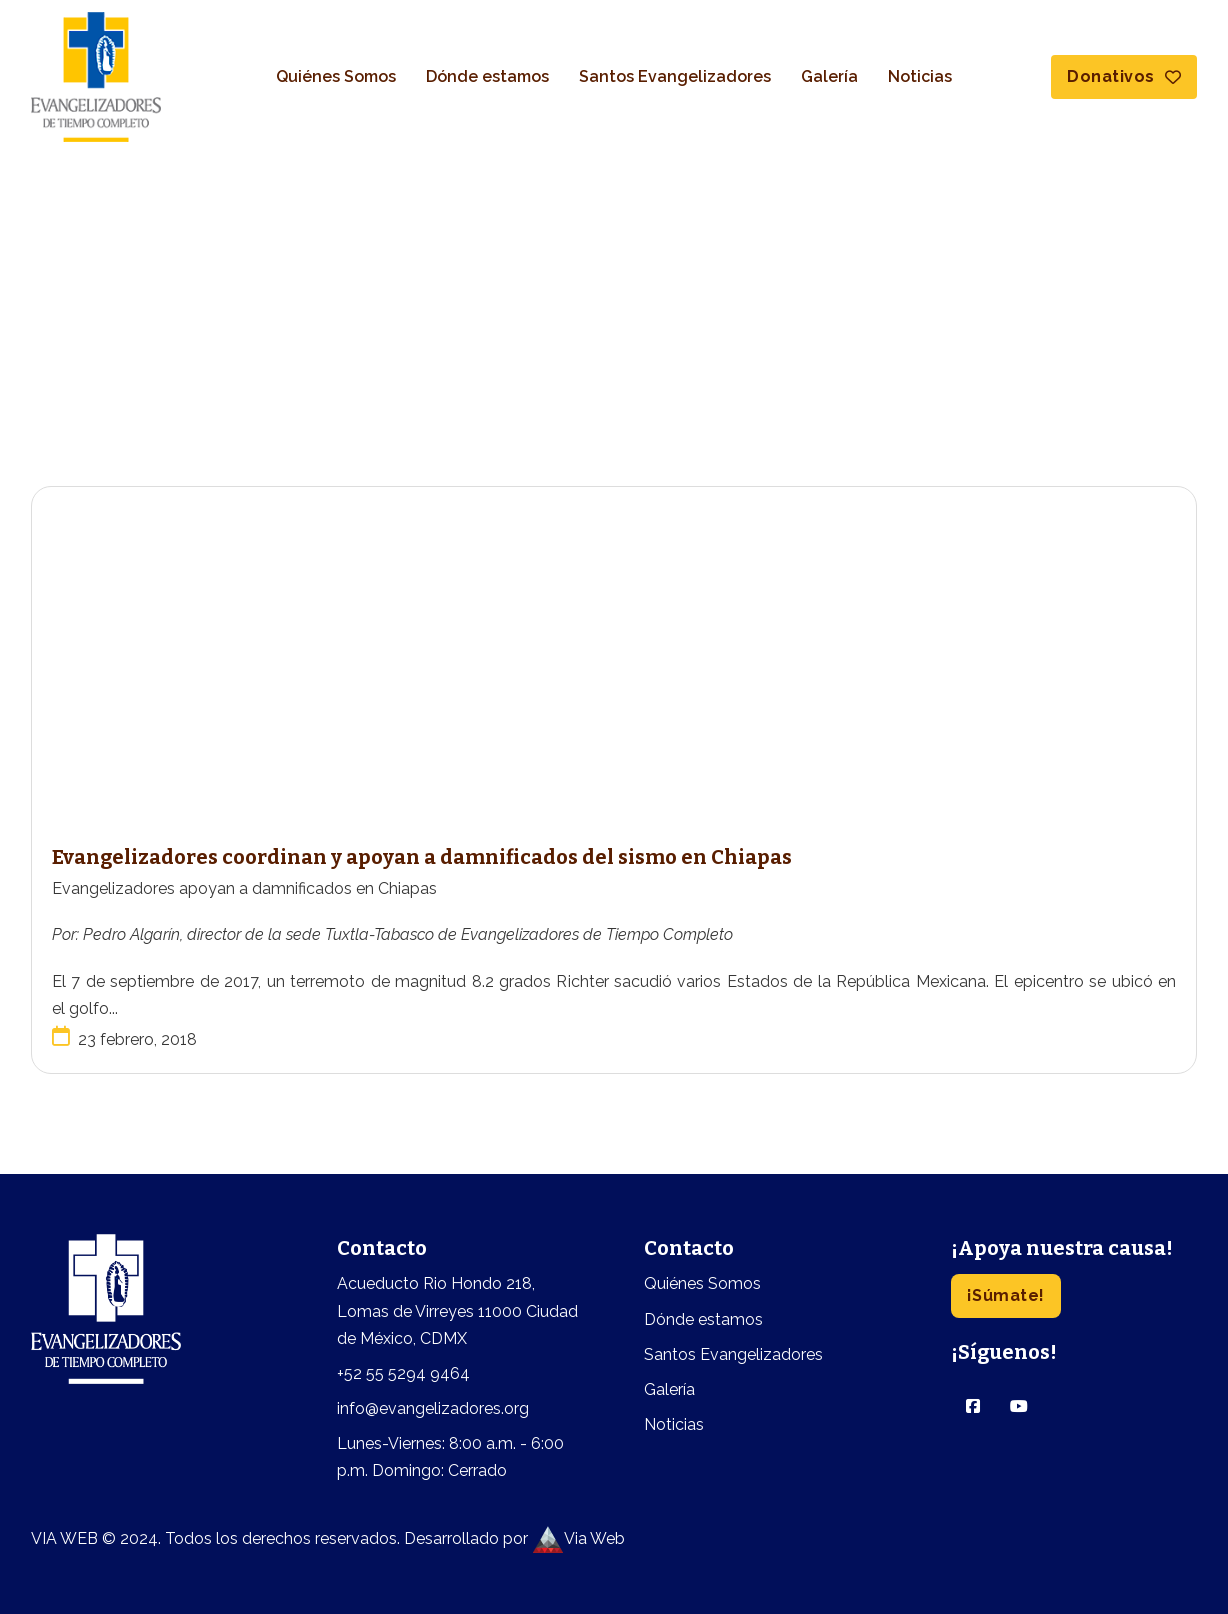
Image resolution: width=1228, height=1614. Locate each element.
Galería (829, 76)
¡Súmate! (1006, 1295)
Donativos (1124, 76)
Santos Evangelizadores (675, 76)
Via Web (578, 1538)
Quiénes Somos (336, 76)
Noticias (920, 76)
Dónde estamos (487, 76)
